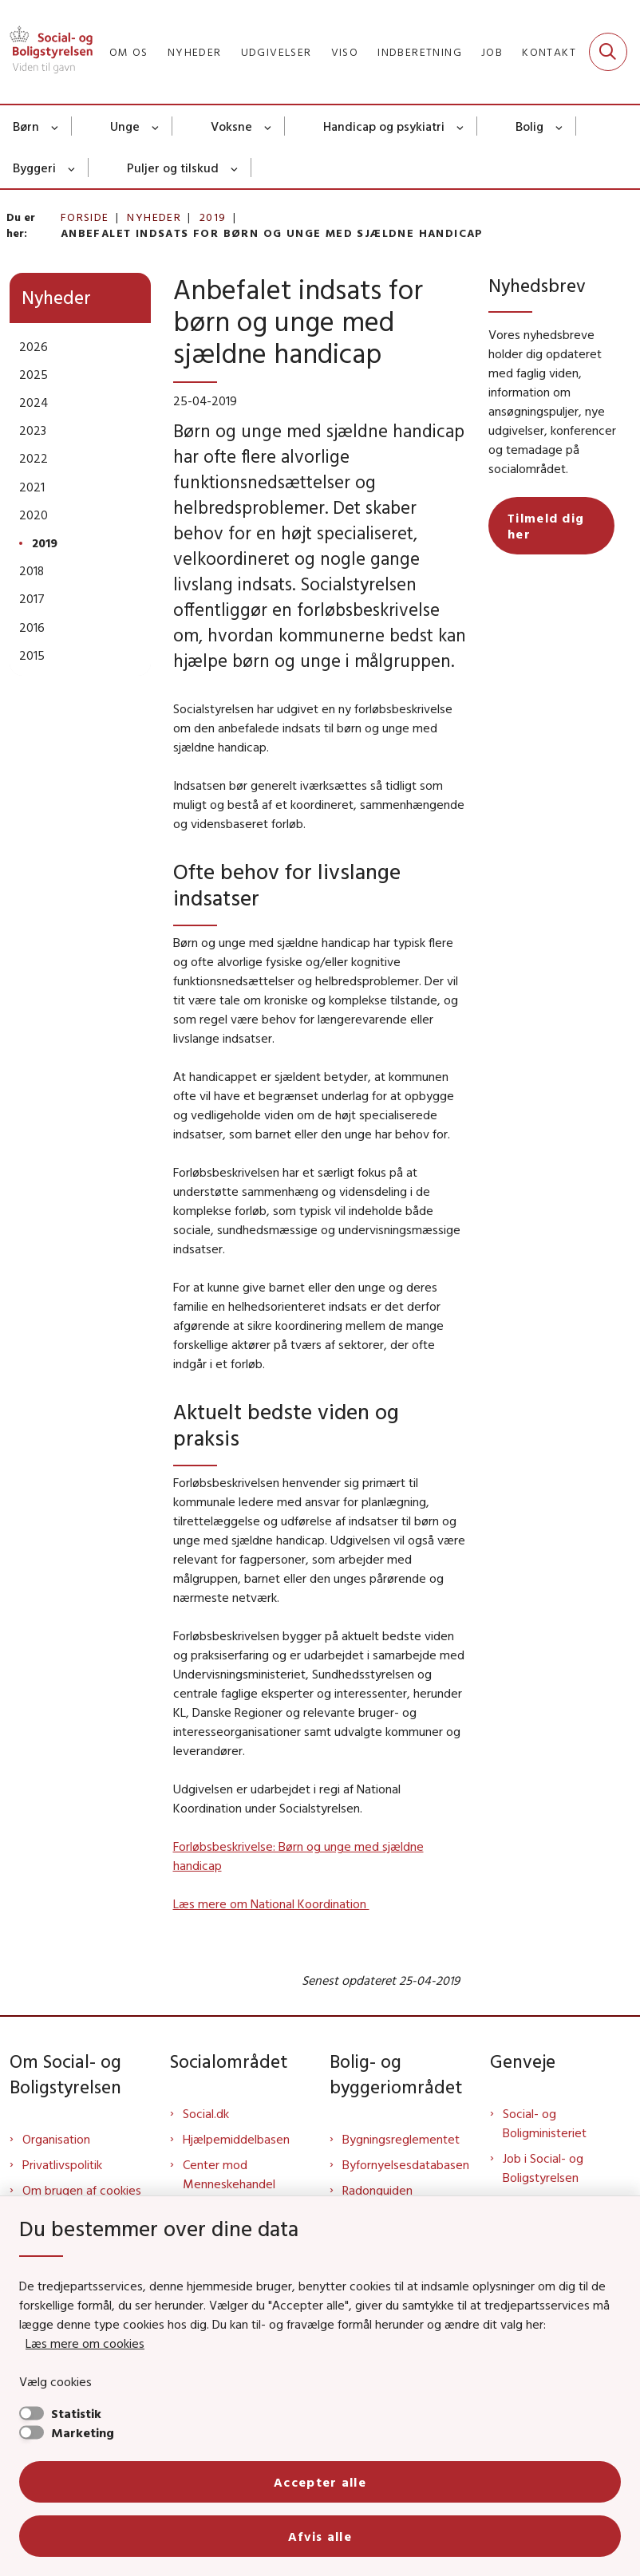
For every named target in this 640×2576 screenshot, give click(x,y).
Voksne (231, 126)
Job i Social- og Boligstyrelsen (543, 2167)
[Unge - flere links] (156, 126)
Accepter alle (320, 2482)
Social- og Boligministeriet (545, 2122)
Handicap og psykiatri (383, 126)
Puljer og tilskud (173, 168)
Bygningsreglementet (401, 2139)
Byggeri (34, 168)
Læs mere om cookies (85, 2343)
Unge (125, 126)
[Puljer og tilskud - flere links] (235, 167)
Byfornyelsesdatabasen (405, 2164)
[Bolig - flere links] (559, 126)
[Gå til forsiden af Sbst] (46, 52)
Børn (26, 126)
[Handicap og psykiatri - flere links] (460, 126)
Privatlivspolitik (62, 2164)
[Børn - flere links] (55, 126)
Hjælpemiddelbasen (236, 2139)
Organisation (56, 2139)
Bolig (529, 126)
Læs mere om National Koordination (271, 1903)
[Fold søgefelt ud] (608, 52)
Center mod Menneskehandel (229, 2173)
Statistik (76, 2413)
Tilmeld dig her (546, 526)
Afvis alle (320, 2536)
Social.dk (206, 2113)
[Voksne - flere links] (268, 126)
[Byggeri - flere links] (72, 167)
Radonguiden (377, 2190)
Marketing (82, 2432)
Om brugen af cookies (81, 2190)
